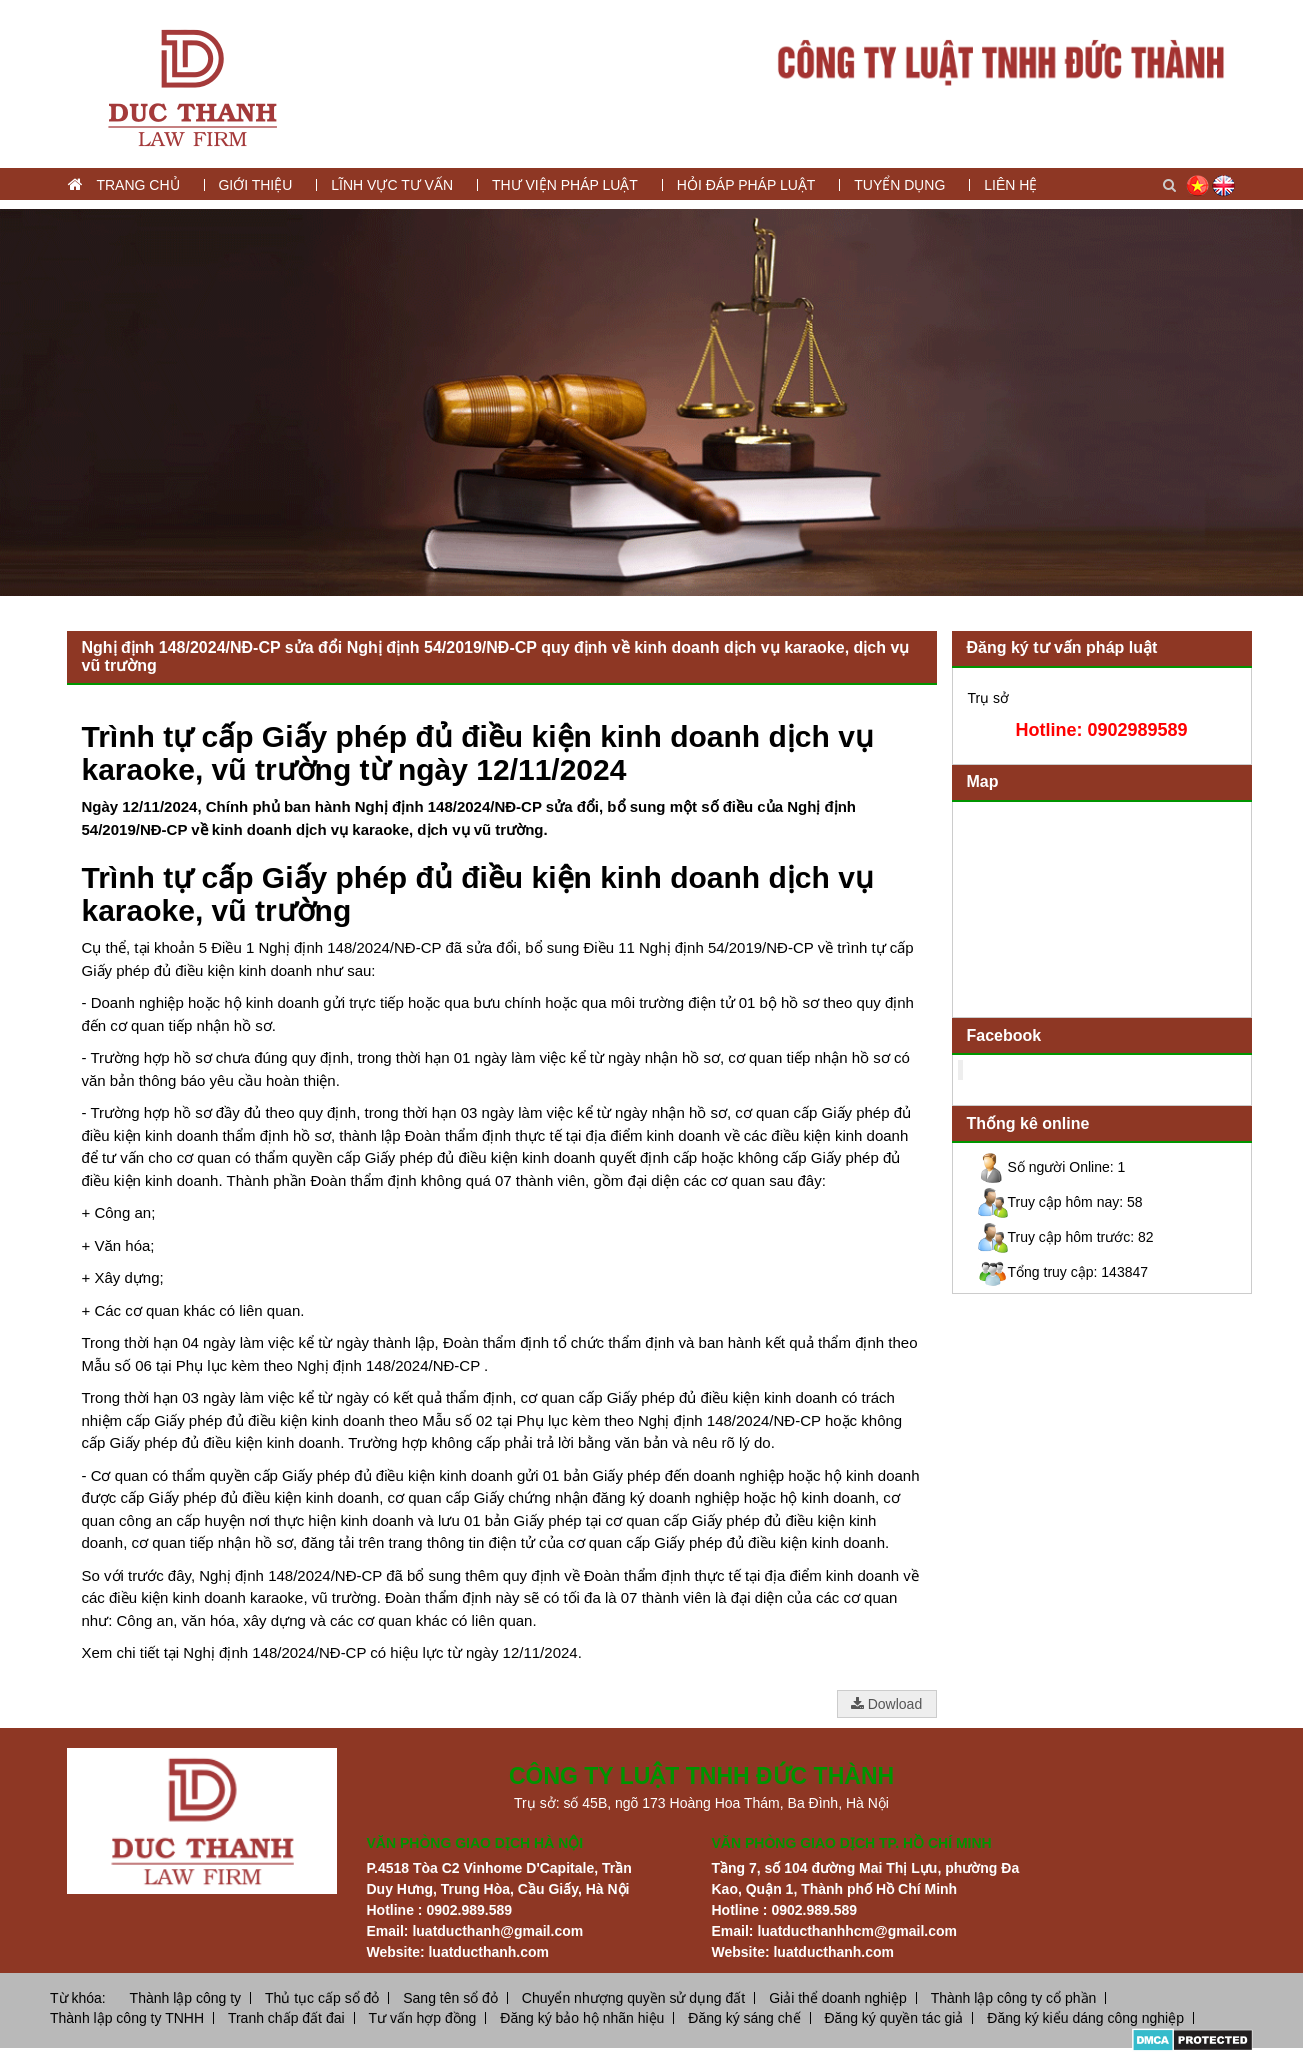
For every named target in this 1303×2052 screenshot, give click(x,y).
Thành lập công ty (186, 1998)
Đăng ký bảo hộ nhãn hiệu (582, 2018)
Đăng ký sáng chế (744, 2018)
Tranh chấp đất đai (286, 2018)
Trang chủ (137, 185)
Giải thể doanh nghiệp (838, 1998)
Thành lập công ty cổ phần (1014, 1998)
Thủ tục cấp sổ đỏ (322, 1998)
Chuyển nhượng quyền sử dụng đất (633, 1998)
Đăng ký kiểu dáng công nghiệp (1085, 2018)
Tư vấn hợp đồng (422, 2018)
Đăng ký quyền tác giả (893, 2018)
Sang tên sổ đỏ (450, 1998)
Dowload (886, 1704)
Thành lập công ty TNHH (127, 2018)
